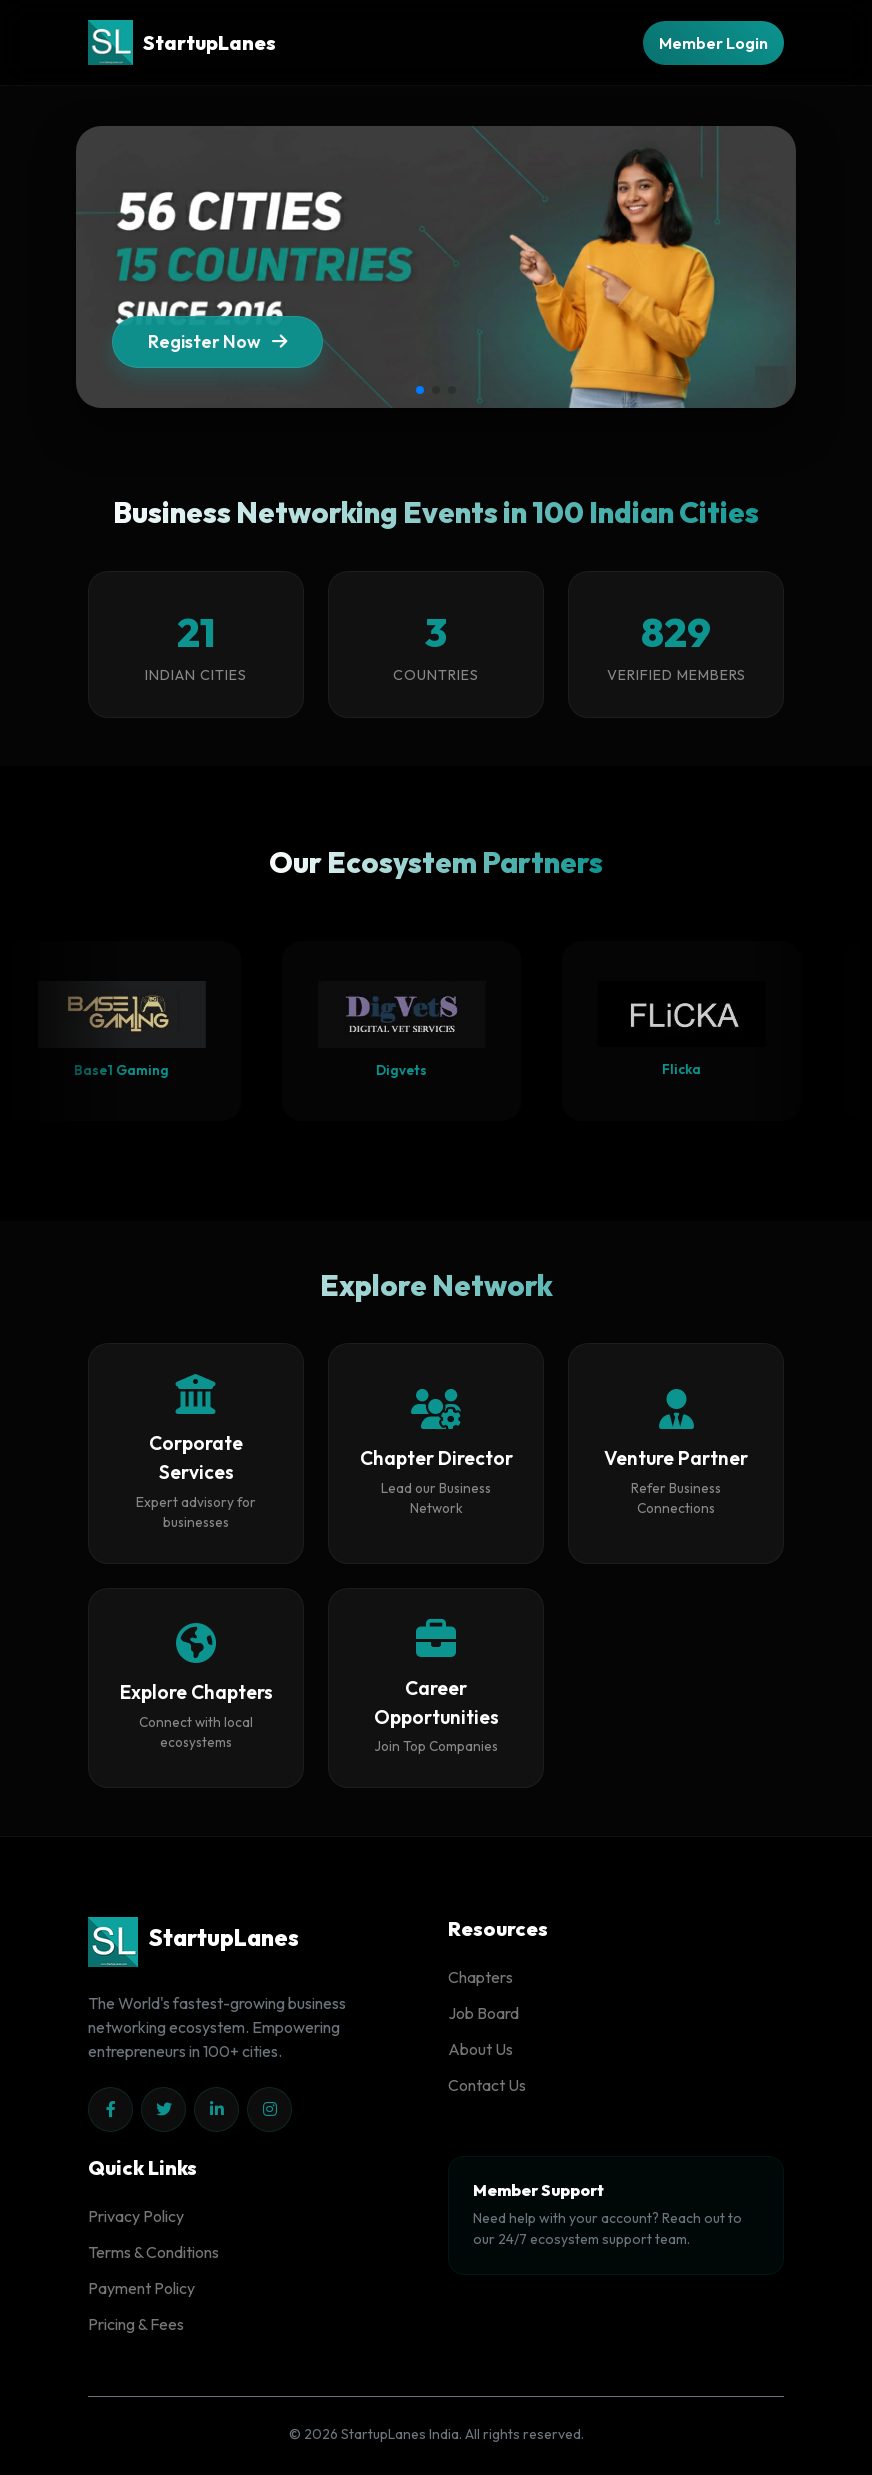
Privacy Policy (136, 2216)
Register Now (217, 349)
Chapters (480, 1977)
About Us (480, 2049)
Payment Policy (141, 2288)
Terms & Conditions (153, 2252)
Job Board (483, 2013)
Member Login (713, 43)
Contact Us (487, 2085)
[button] (420, 390)
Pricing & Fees (136, 2324)
